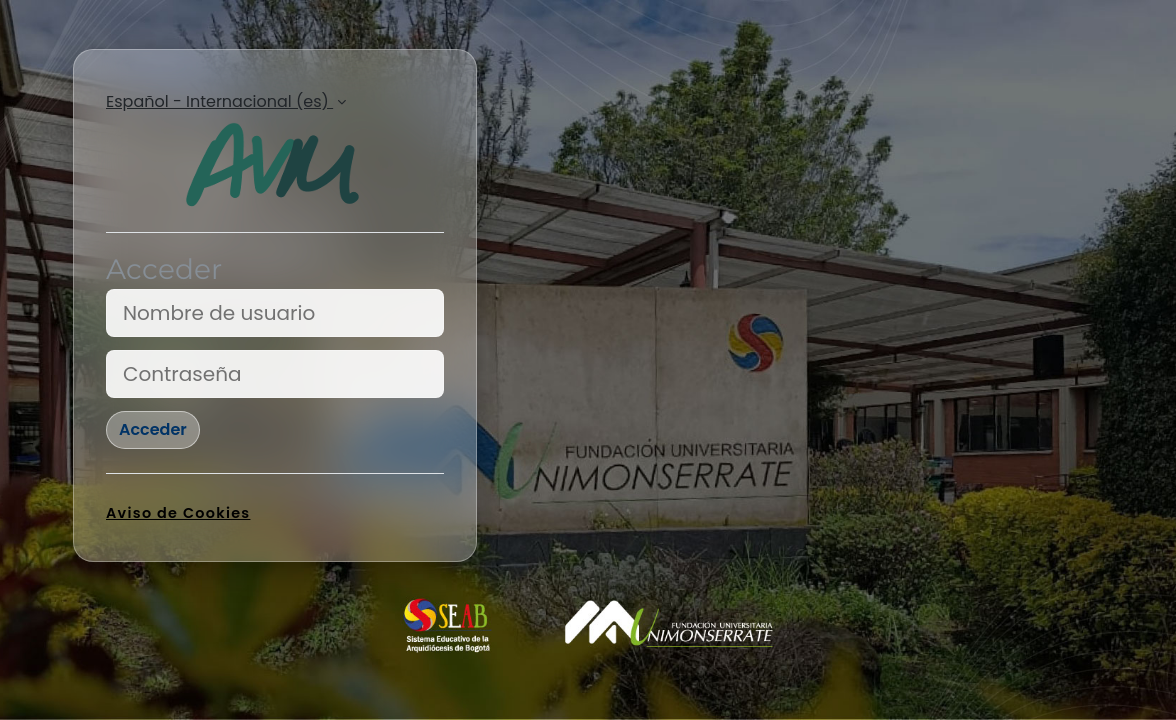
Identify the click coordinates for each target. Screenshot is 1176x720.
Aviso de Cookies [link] (178, 513)
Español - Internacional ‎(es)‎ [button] (219, 101)
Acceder (153, 429)
